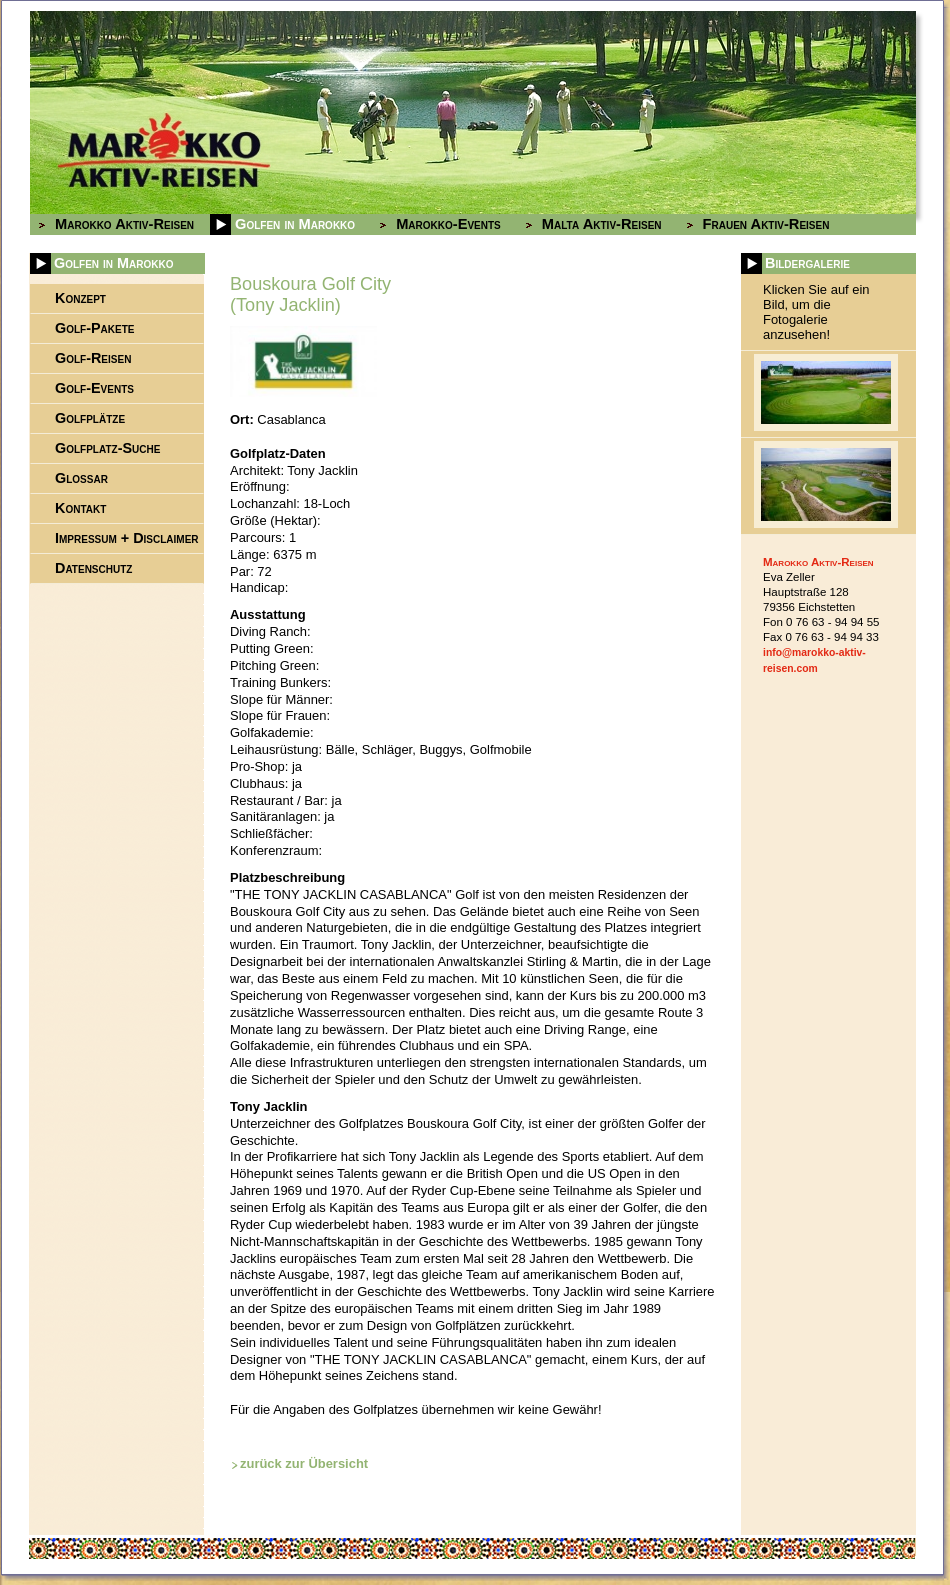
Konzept (80, 298)
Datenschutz (93, 568)
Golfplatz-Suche (107, 448)
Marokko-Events (448, 224)
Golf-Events (94, 388)
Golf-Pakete (94, 328)
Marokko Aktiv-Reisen (124, 224)
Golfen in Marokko (295, 224)
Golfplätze (90, 418)
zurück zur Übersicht (304, 1463)
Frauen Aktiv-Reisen (766, 224)
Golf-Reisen (93, 358)
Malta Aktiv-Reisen (602, 224)
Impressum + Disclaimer (127, 538)
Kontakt (80, 508)
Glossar (81, 478)
